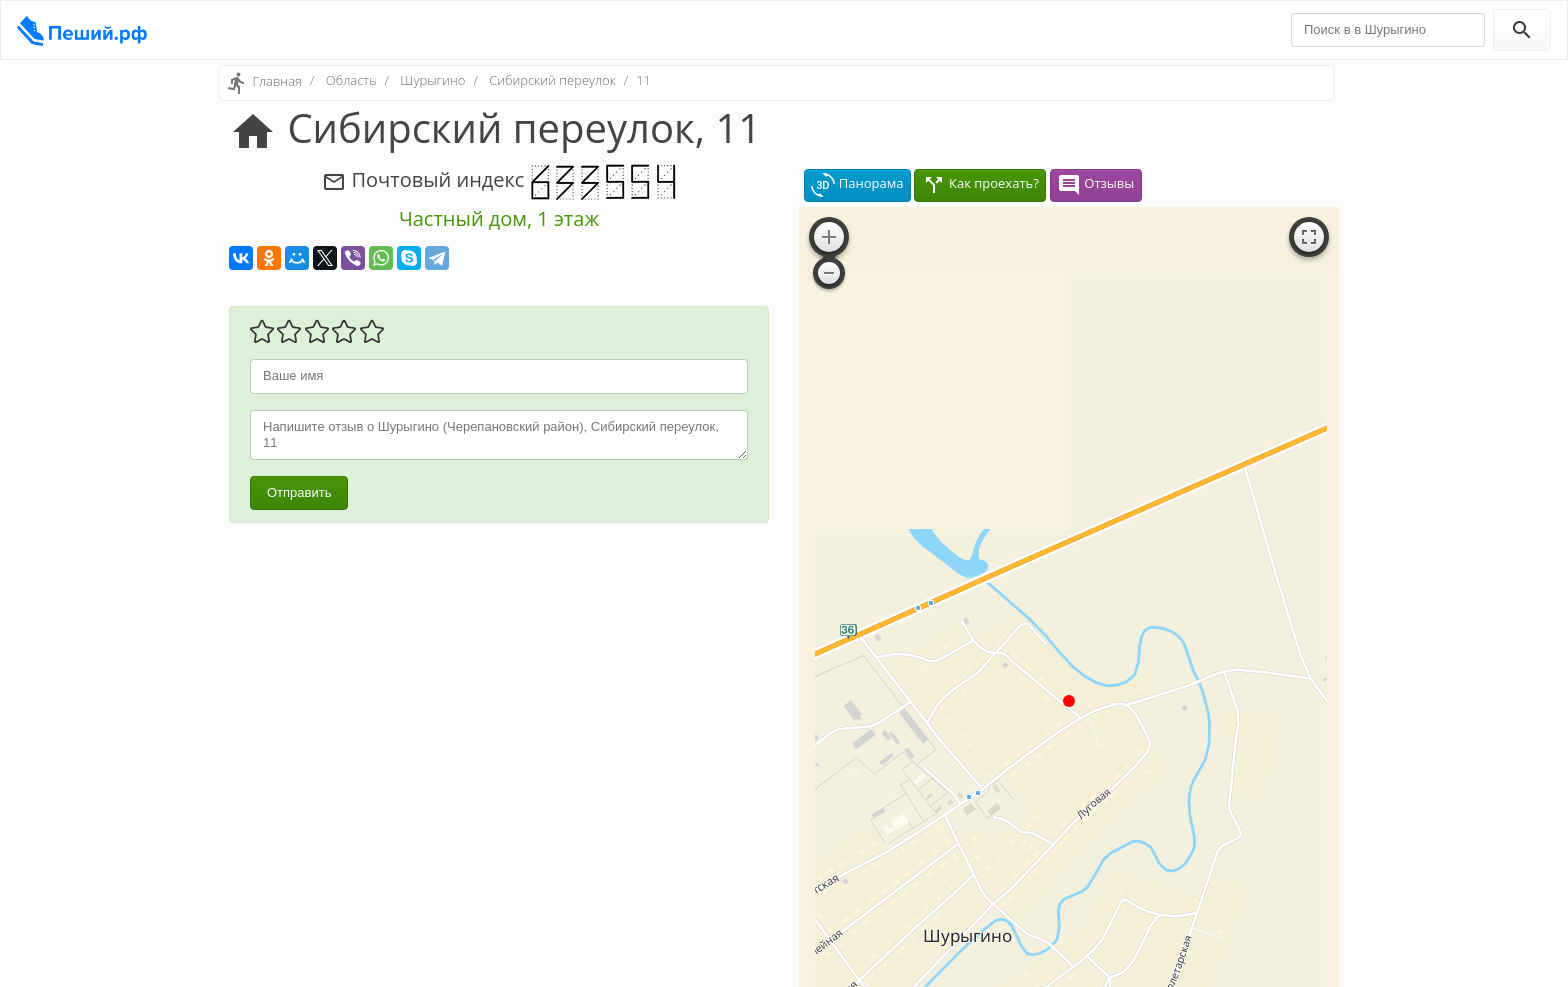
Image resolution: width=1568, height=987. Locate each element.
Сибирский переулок (552, 80)
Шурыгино (432, 80)
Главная (277, 81)
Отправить (299, 492)
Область (351, 80)
